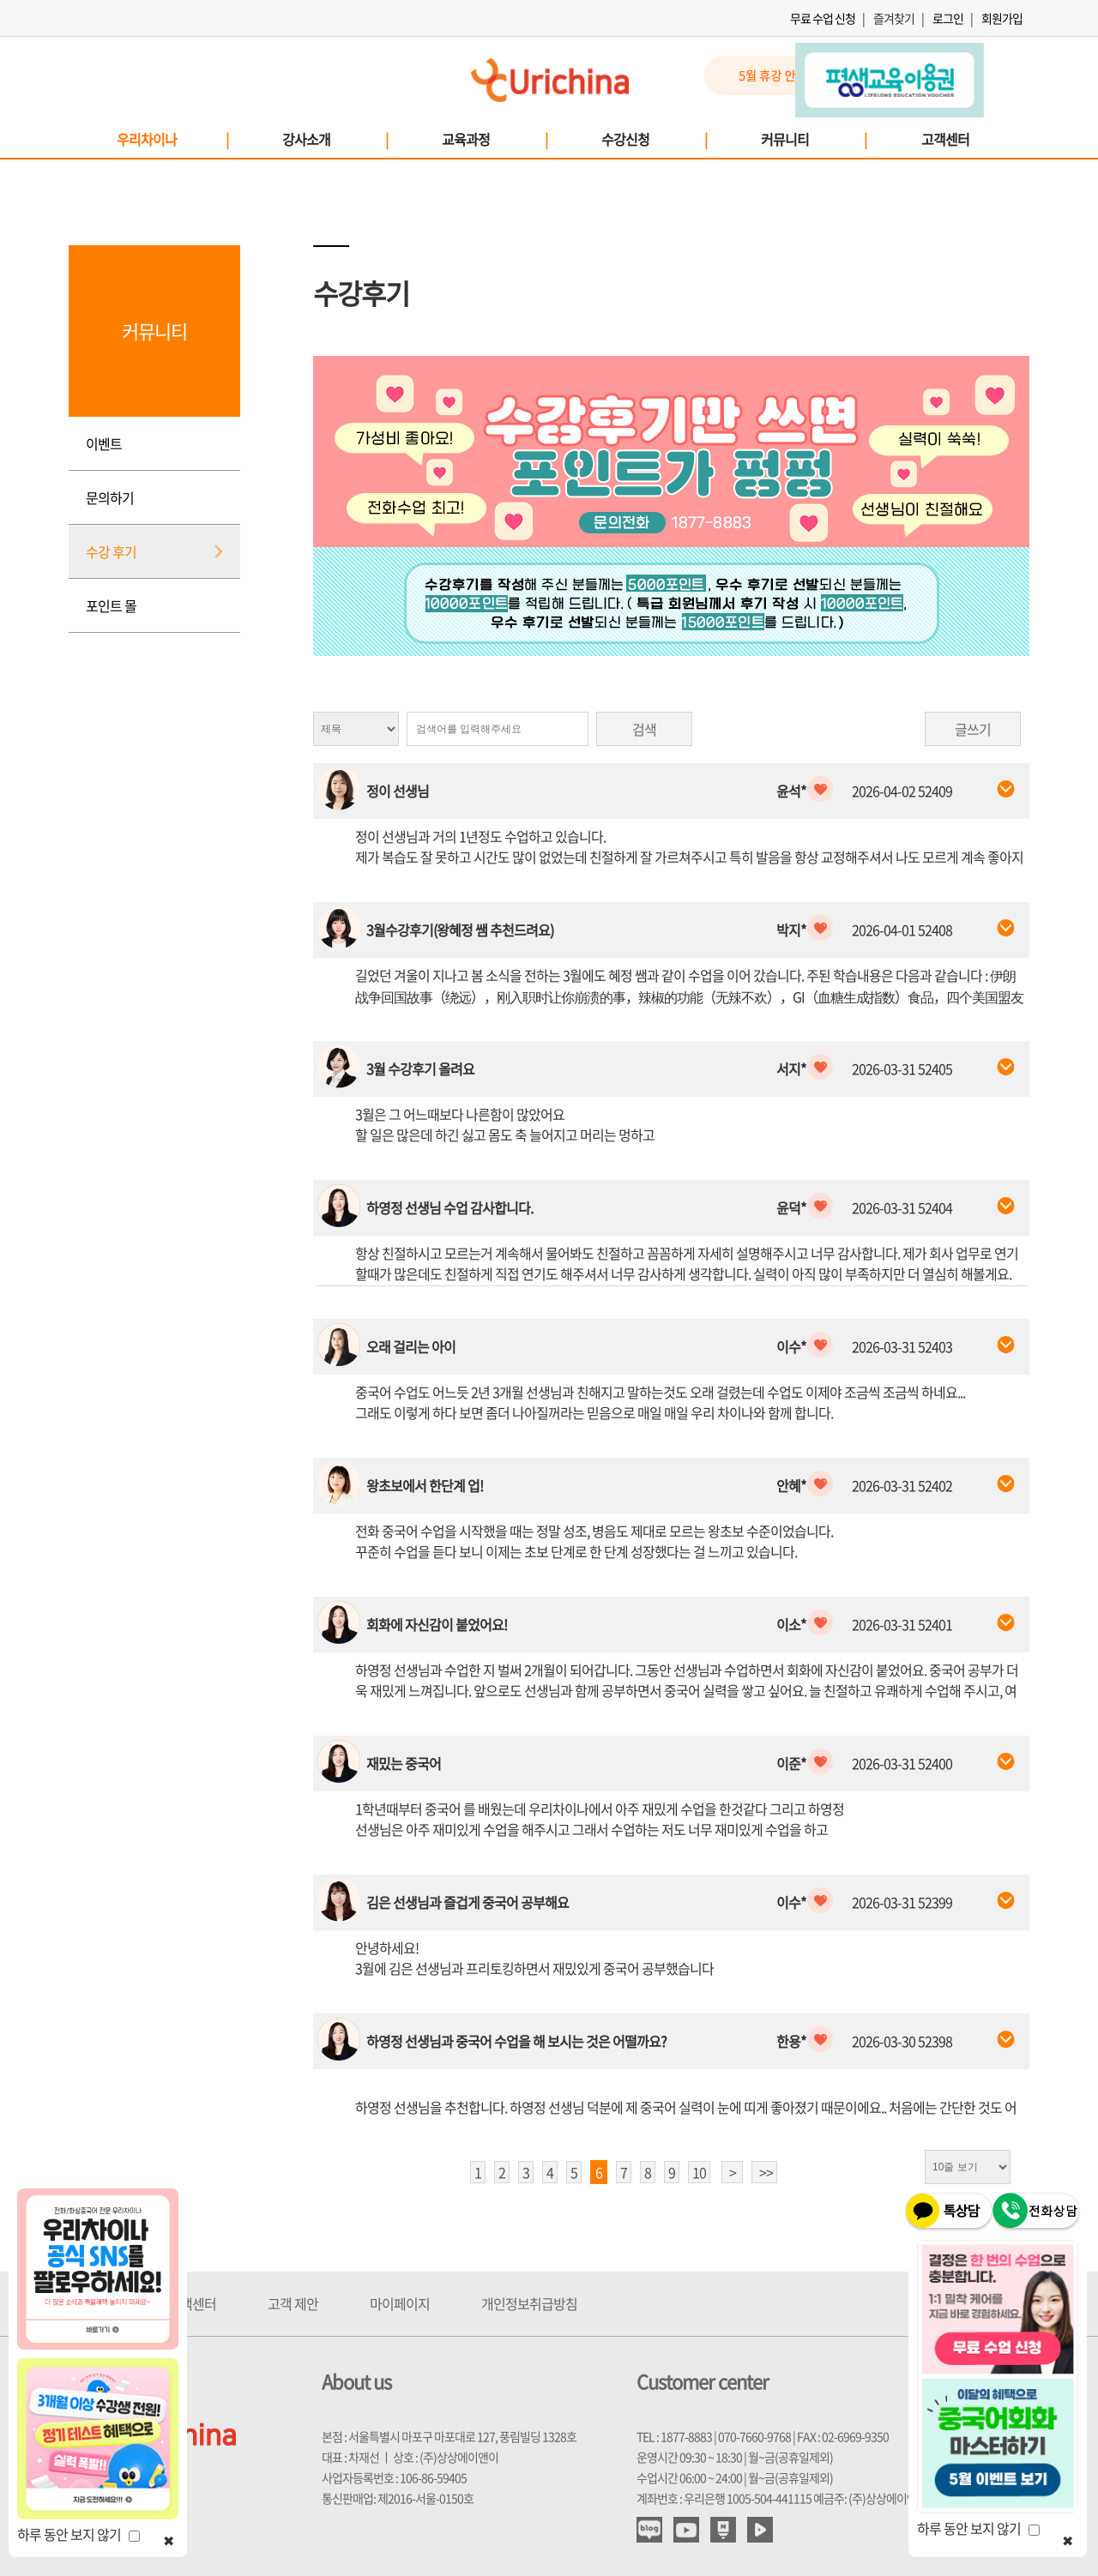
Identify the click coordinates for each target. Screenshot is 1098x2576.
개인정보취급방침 (529, 2303)
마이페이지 (400, 2303)
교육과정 (494, 139)
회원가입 (1002, 18)
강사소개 (334, 139)
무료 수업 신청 (822, 18)
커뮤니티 (813, 139)
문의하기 (110, 497)
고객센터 (945, 139)
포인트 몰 (111, 605)
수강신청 (653, 139)
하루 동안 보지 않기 (78, 2534)
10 (699, 2172)
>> (766, 2172)
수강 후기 (111, 551)
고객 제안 (293, 2303)
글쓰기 (973, 729)
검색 (644, 729)
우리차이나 (172, 139)
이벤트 (104, 443)
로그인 (947, 18)
